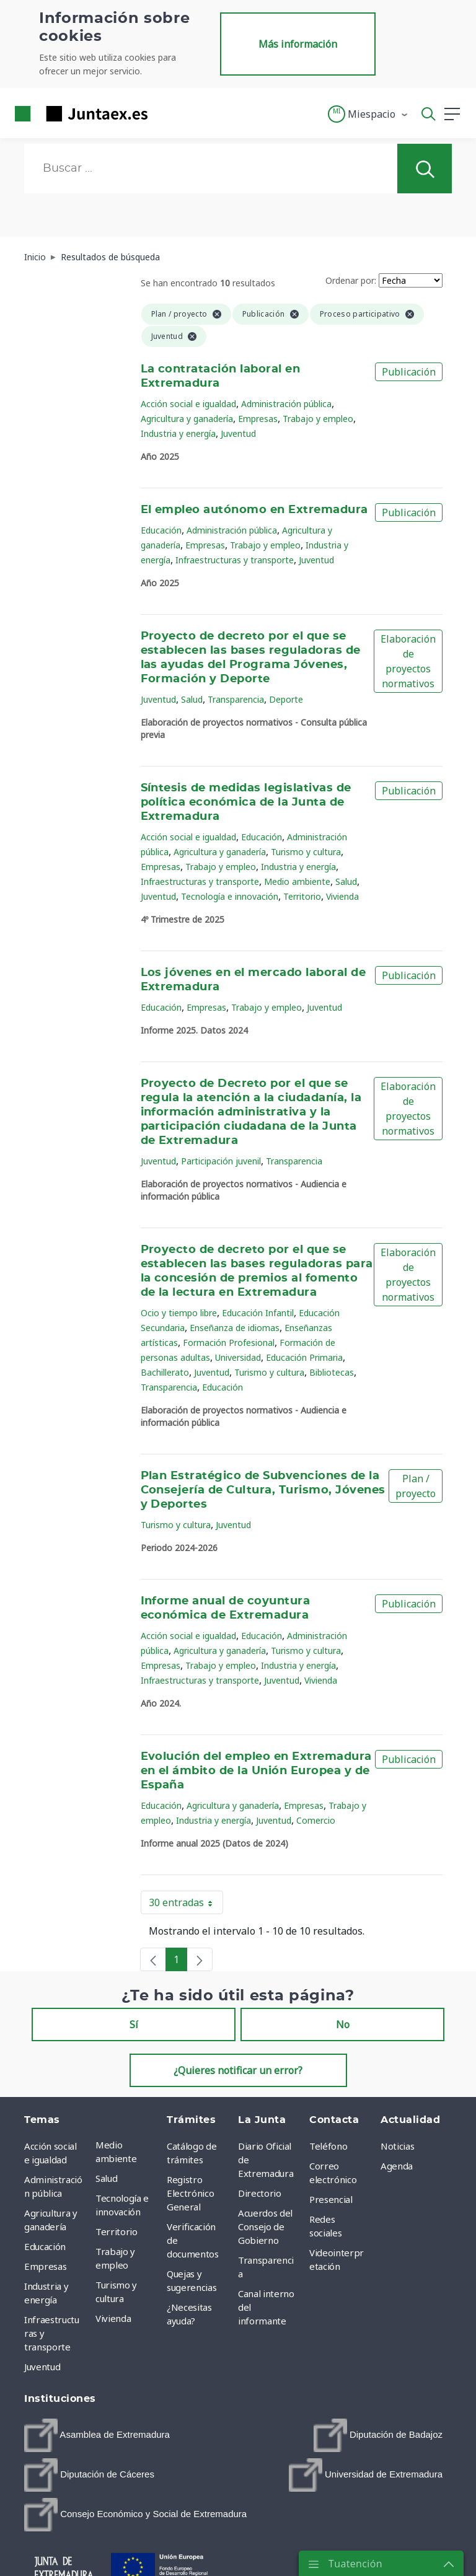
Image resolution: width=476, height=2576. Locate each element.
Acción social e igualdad (188, 404)
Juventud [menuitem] (42, 2366)
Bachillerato (165, 1372)
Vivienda (342, 896)
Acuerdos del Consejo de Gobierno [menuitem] (265, 2226)
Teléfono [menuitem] (328, 2146)
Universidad (238, 1357)
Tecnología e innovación (229, 896)
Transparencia (236, 699)
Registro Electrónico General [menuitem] (190, 2193)
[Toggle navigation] (165, 113)
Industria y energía (178, 433)
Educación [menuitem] (45, 2246)
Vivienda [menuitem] (113, 2318)
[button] (368, 114)
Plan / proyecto (415, 1486)
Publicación (409, 372)
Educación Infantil (258, 1313)
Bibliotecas (331, 1372)
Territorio (302, 896)
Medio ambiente (297, 881)
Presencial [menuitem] (331, 2199)
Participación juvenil (221, 1161)
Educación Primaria (304, 1357)
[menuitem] (97, 2435)
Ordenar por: (350, 280)
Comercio (315, 1820)
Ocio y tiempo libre (179, 1313)
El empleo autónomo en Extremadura (254, 510)
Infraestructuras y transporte (234, 560)
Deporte (286, 699)
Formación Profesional (229, 1342)
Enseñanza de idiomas (235, 1328)
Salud (192, 699)
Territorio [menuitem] (116, 2231)
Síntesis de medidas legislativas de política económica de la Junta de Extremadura (246, 802)
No (343, 2024)
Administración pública (286, 404)
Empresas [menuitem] (45, 2266)
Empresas (258, 418)
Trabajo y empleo (318, 418)
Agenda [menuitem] (397, 2166)
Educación (161, 530)
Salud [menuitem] (106, 2178)
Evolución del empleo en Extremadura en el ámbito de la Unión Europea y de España (256, 1771)
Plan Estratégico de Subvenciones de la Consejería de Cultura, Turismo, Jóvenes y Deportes (263, 1490)
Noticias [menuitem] (397, 2146)
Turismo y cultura (306, 852)
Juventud (238, 433)
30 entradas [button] (186, 1905)
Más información (297, 44)
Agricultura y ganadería (187, 418)
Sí (134, 2024)
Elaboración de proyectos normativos (408, 661)
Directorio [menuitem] (259, 2193)
